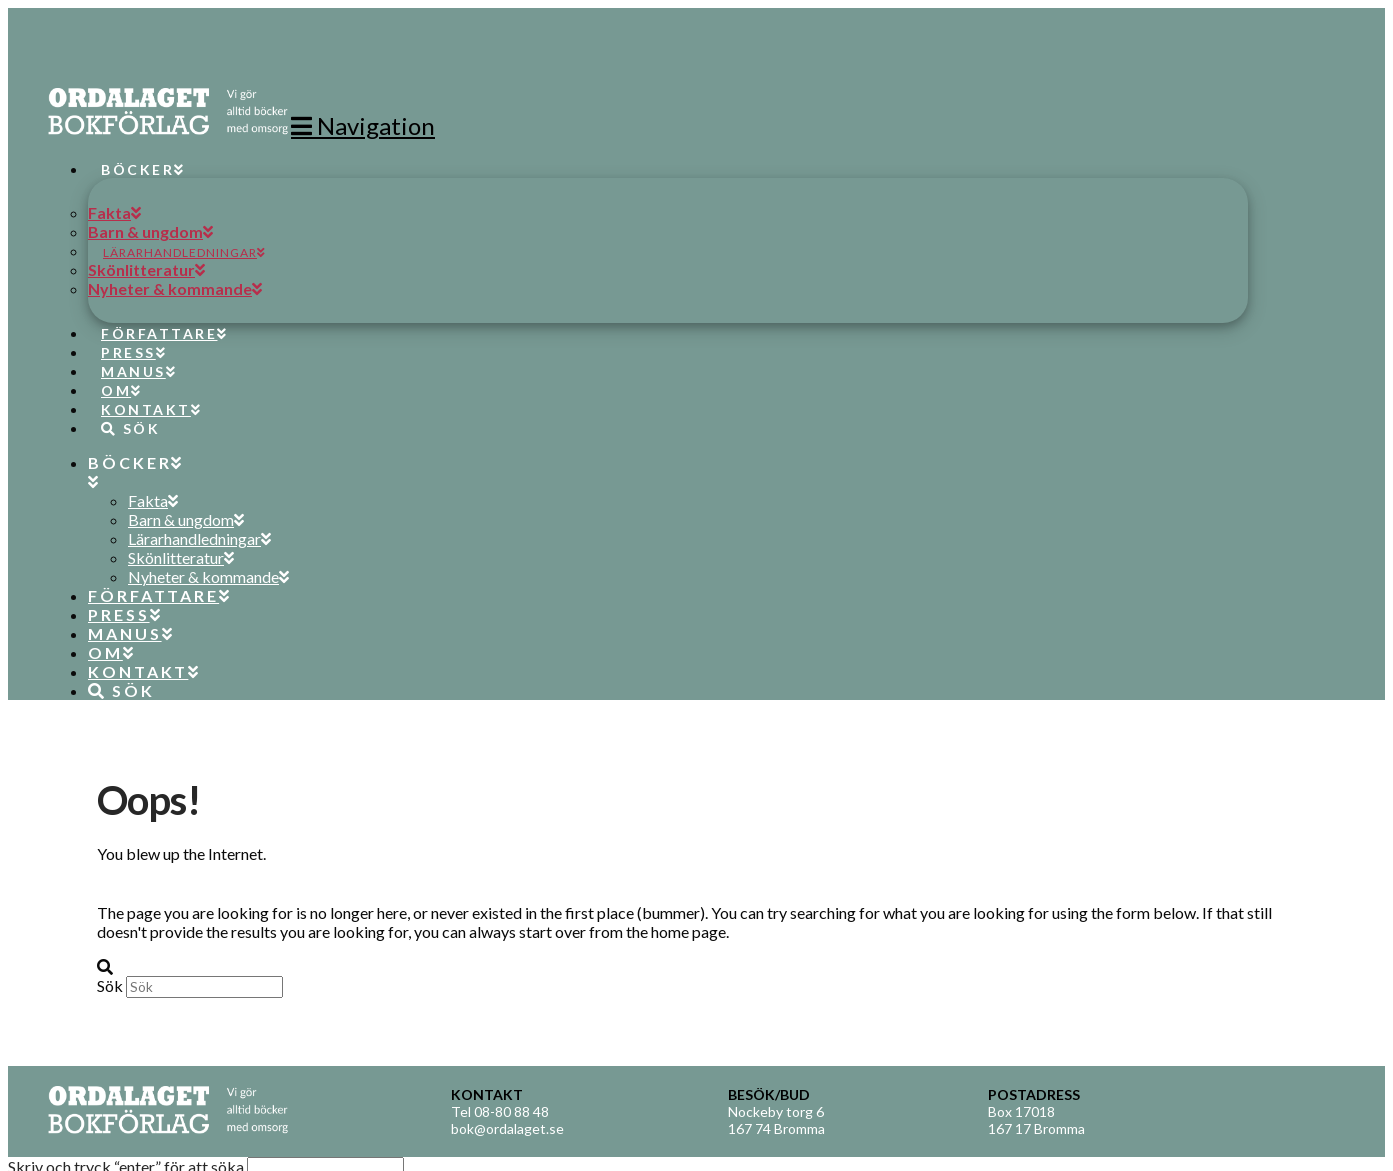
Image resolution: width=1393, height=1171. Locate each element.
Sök (110, 985)
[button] (363, 125)
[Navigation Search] (123, 410)
